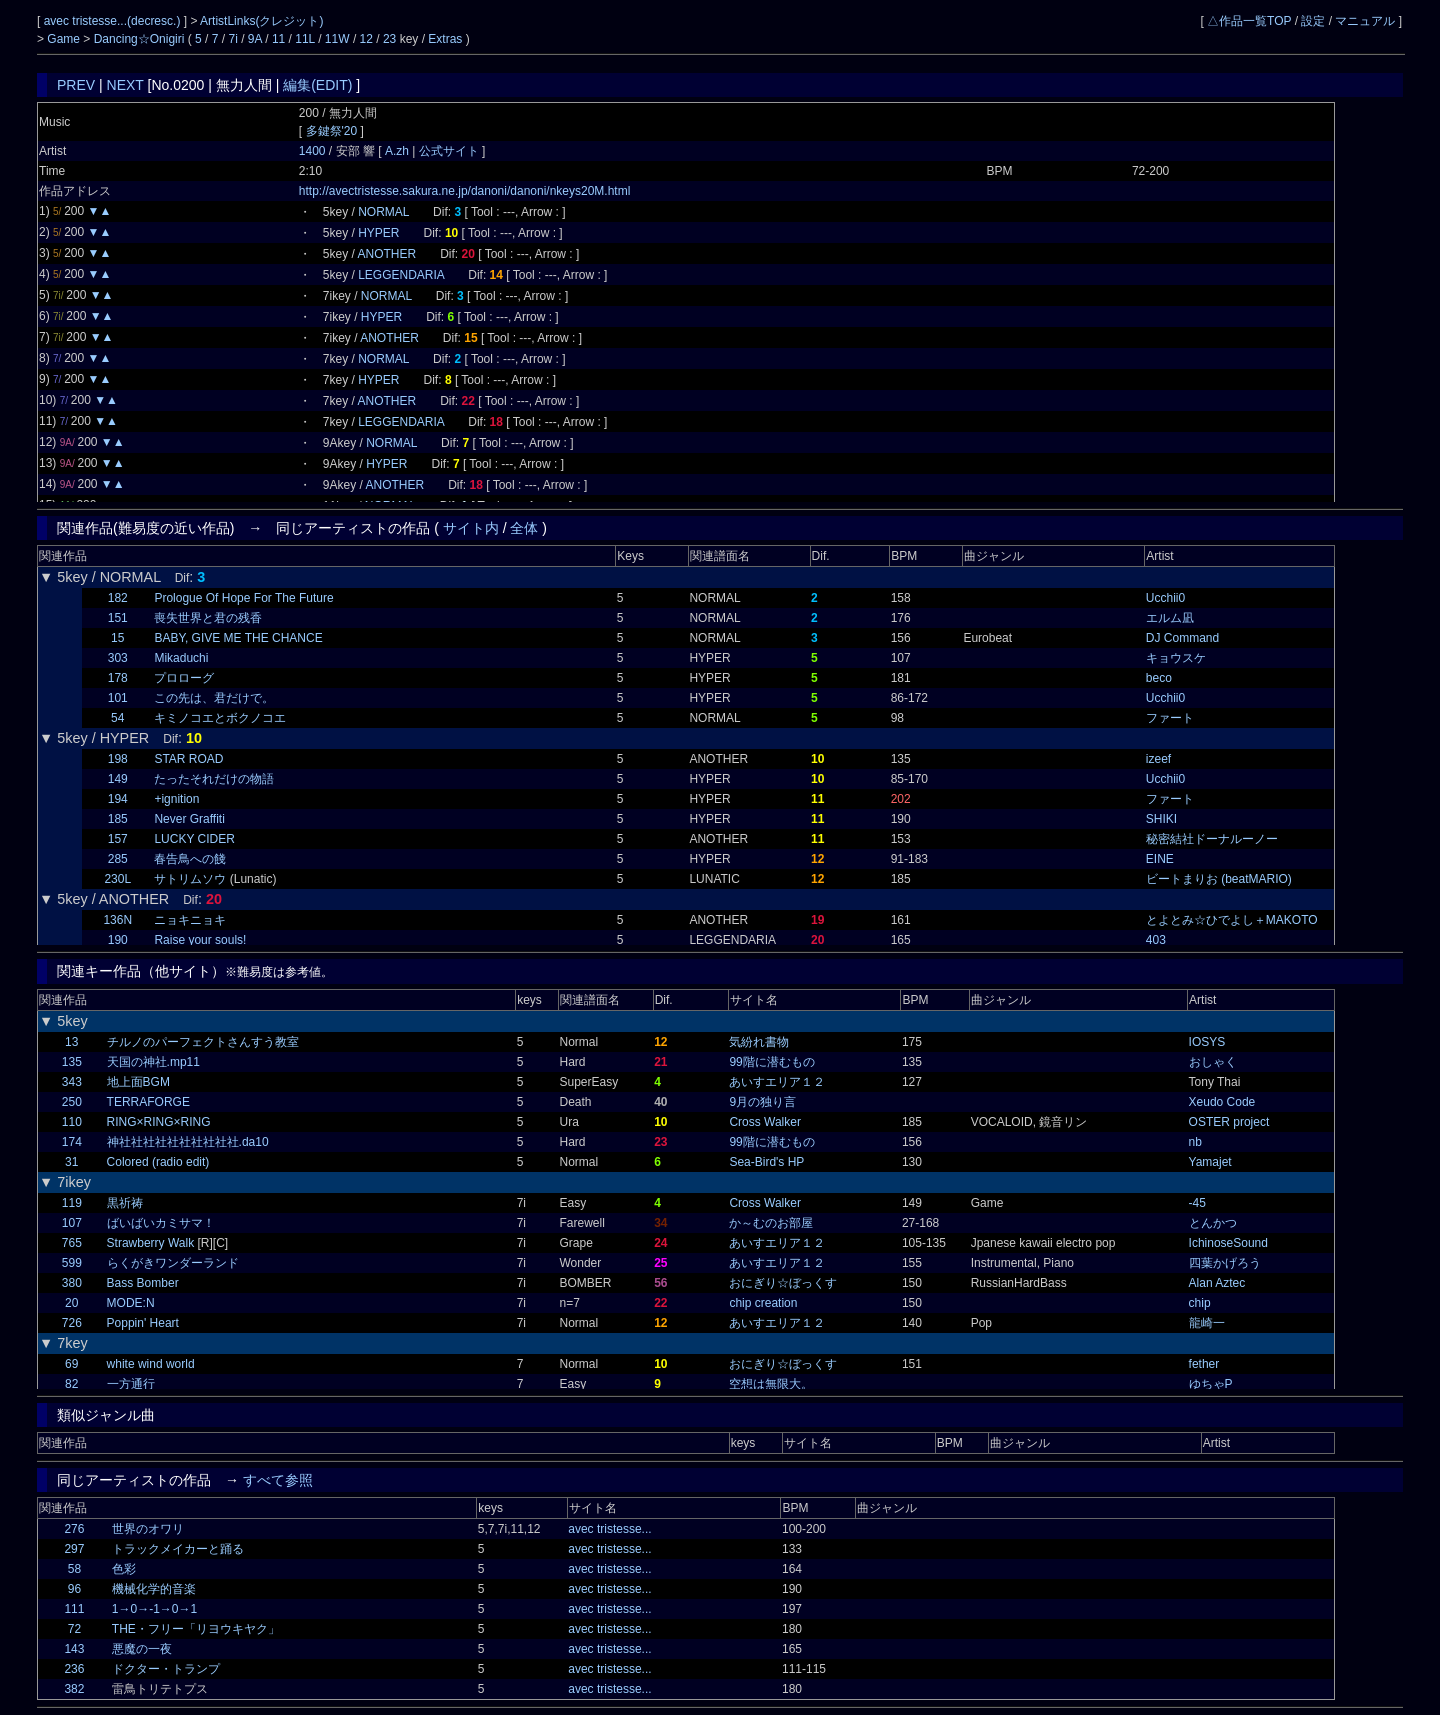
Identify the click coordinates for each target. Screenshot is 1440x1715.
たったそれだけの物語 (214, 779)
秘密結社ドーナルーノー (1212, 839)
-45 (1197, 1203)
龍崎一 (1207, 1323)
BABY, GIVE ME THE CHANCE (238, 638)
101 (118, 698)
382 (74, 1689)
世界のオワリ (148, 1529)
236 (74, 1669)
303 (118, 658)
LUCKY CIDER (194, 839)
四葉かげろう (1225, 1263)
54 (117, 718)
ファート (1170, 718)
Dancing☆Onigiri (141, 39)
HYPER (378, 233)
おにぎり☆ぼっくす (783, 1283)
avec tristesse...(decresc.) (114, 21)
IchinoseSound (1228, 1243)
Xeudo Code (1222, 1102)
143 (74, 1649)
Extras (445, 39)
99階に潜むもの (771, 1062)
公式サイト (448, 151)
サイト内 (471, 528)
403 (1156, 940)
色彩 (124, 1569)
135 (72, 1062)
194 (118, 799)
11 (278, 39)
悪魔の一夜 (142, 1649)
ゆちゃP (1211, 1384)
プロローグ (184, 678)
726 (72, 1323)
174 (72, 1142)
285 (118, 859)
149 (118, 779)
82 (71, 1384)
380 (72, 1283)
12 (366, 39)
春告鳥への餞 (190, 859)
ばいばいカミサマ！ (161, 1223)
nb (1195, 1142)
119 (72, 1203)
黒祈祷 (125, 1203)
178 (118, 678)
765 (72, 1243)
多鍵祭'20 (332, 131)
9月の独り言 (762, 1102)
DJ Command (1182, 638)
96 (74, 1589)
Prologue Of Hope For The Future (243, 598)
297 (74, 1549)
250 (72, 1102)
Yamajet (1210, 1162)
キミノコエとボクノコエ (220, 718)
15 (117, 638)
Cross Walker (765, 1122)
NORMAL (383, 212)
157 (118, 839)
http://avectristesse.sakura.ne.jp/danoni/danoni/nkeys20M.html (465, 191)
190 (118, 940)
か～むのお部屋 (771, 1223)
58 (74, 1569)
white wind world (151, 1364)
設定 (1313, 21)
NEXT (125, 85)
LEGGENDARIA (401, 275)
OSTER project (1229, 1122)
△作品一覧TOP (1249, 21)
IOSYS (1207, 1042)
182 (118, 598)
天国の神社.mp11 (153, 1062)
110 (72, 1122)
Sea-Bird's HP (766, 1162)
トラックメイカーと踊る (178, 1549)
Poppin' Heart (143, 1323)
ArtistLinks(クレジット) (261, 21)
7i (233, 39)
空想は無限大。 (771, 1384)
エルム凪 (1170, 618)
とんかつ (1213, 1223)
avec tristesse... (609, 1529)
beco (1159, 678)
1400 (312, 151)
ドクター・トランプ (166, 1669)
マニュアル (1365, 21)
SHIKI (1161, 819)
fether (1204, 1364)
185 (118, 819)
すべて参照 (278, 1480)
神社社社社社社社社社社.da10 (188, 1142)
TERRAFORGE (148, 1102)
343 (72, 1082)
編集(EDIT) (317, 85)
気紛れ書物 (759, 1042)
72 (74, 1629)
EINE (1160, 859)
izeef (1158, 759)
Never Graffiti (189, 819)
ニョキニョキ (190, 920)
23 (389, 39)
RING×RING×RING (159, 1122)
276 (74, 1529)
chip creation (763, 1303)
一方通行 (131, 1384)
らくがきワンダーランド (173, 1263)
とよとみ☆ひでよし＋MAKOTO (1232, 920)
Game (65, 39)
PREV (76, 85)
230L (117, 879)
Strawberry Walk (151, 1243)
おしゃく (1213, 1062)
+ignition (176, 799)
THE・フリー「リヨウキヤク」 (196, 1629)
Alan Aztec (1217, 1283)
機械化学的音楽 (154, 1589)
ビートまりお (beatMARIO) (1219, 879)
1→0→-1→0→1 (154, 1609)
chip (1200, 1303)
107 (72, 1223)
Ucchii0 (1165, 598)
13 (71, 1042)
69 (71, 1364)
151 (118, 618)
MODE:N (131, 1303)
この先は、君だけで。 (214, 698)
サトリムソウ (190, 879)
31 (71, 1162)
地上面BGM (138, 1082)
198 (118, 759)
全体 (524, 528)
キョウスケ (1176, 658)
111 (74, 1609)
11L (305, 39)
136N (117, 920)
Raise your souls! (200, 940)
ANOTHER (387, 254)
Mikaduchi (181, 658)
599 (72, 1263)
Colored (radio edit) (158, 1162)
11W (337, 39)
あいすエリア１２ (777, 1082)
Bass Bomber (143, 1283)
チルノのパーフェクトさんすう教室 (203, 1042)
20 (71, 1303)
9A (255, 39)
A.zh (398, 151)
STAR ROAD (188, 759)
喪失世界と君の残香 (208, 618)
